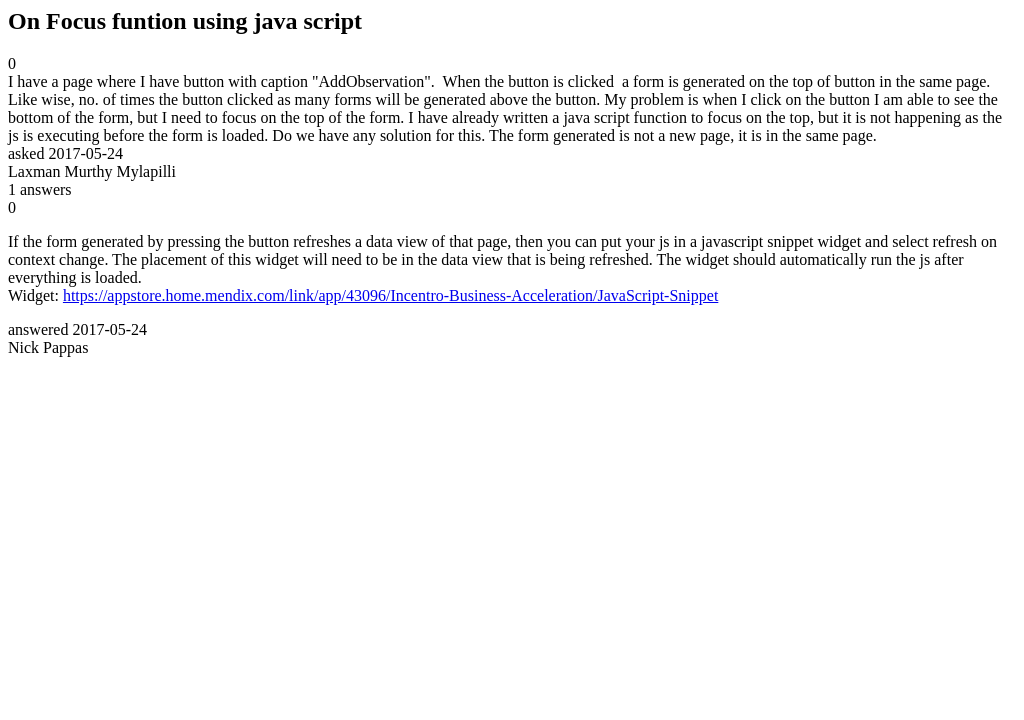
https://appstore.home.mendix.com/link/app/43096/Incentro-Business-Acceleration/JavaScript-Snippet (390, 295)
